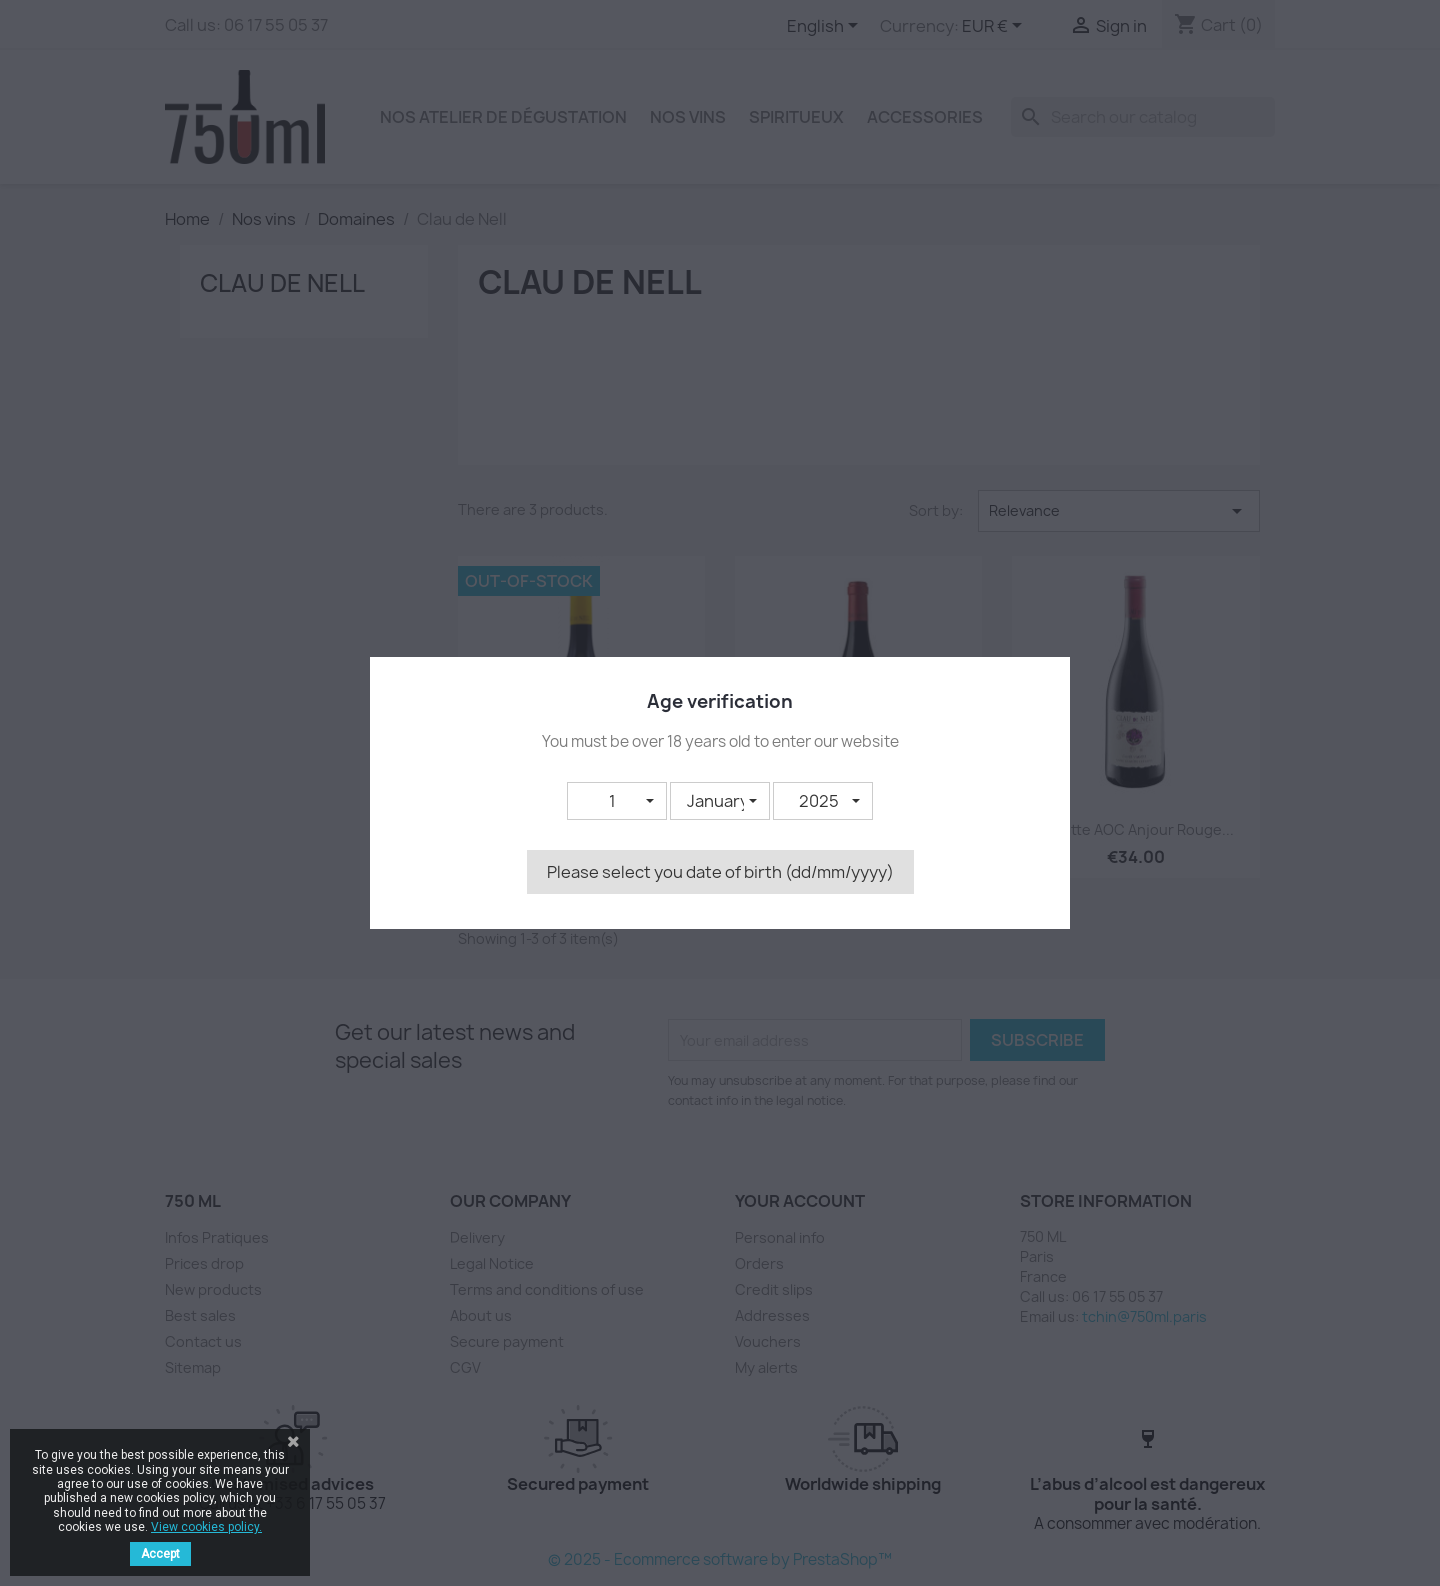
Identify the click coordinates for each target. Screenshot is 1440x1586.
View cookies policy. (206, 1527)
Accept (160, 1554)
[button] (617, 801)
